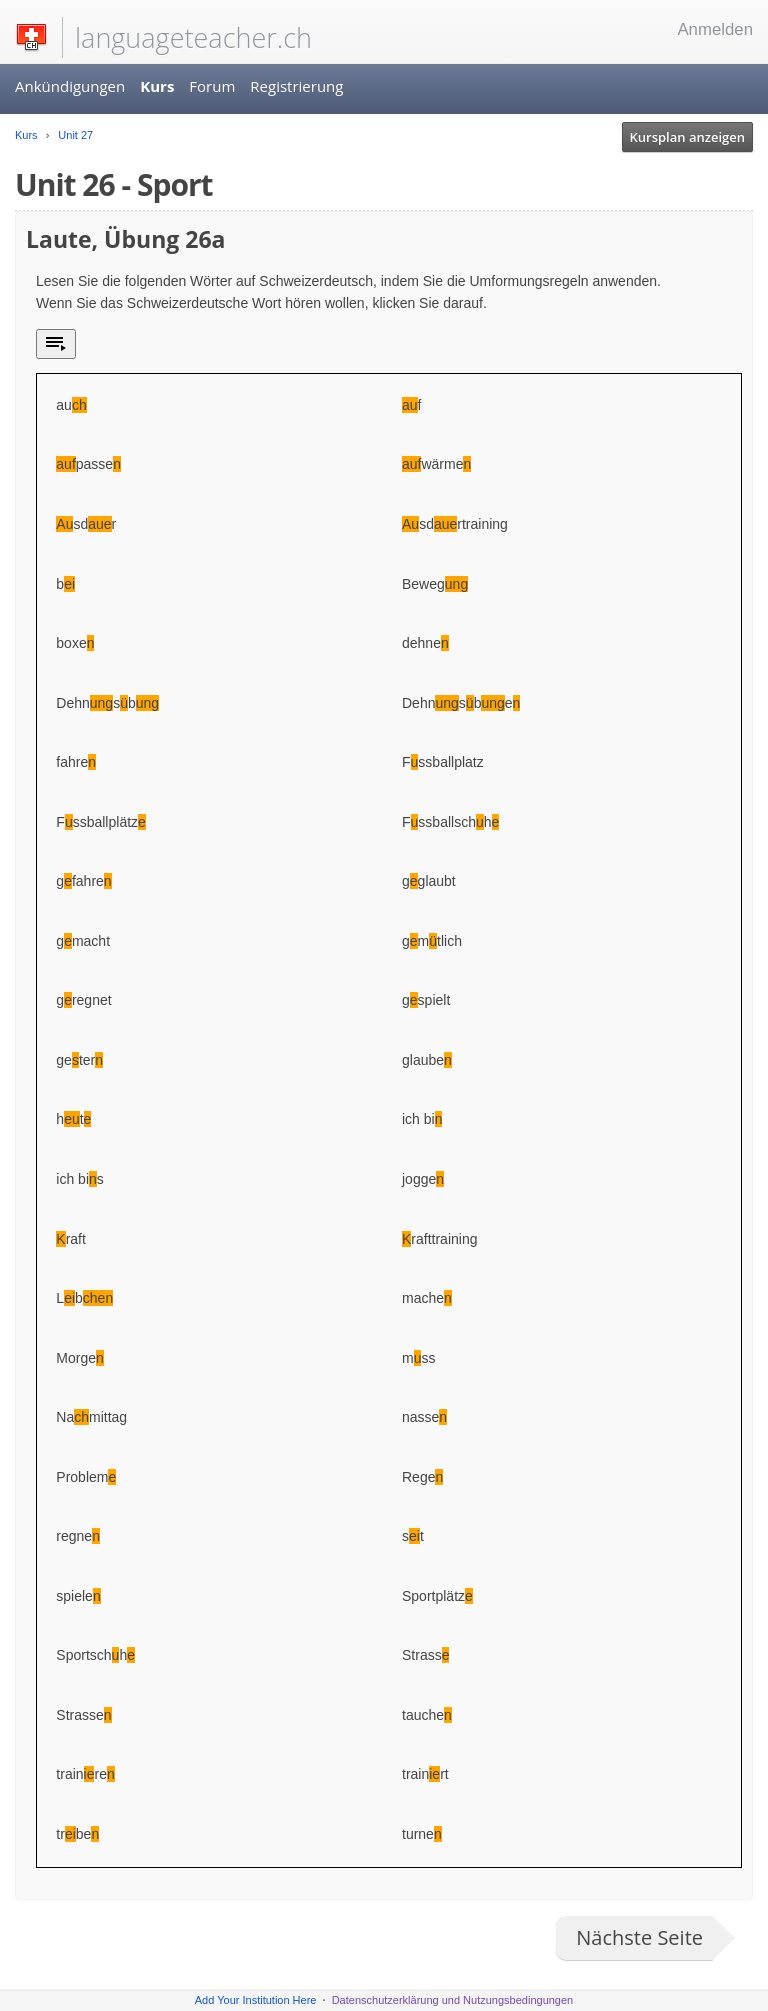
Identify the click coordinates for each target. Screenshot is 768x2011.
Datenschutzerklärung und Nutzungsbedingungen (453, 2000)
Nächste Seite (639, 1937)
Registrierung (296, 86)
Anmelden (715, 29)
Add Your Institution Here (256, 2000)
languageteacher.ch (193, 37)
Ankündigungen (70, 86)
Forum (212, 86)
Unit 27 (74, 135)
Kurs (157, 86)
